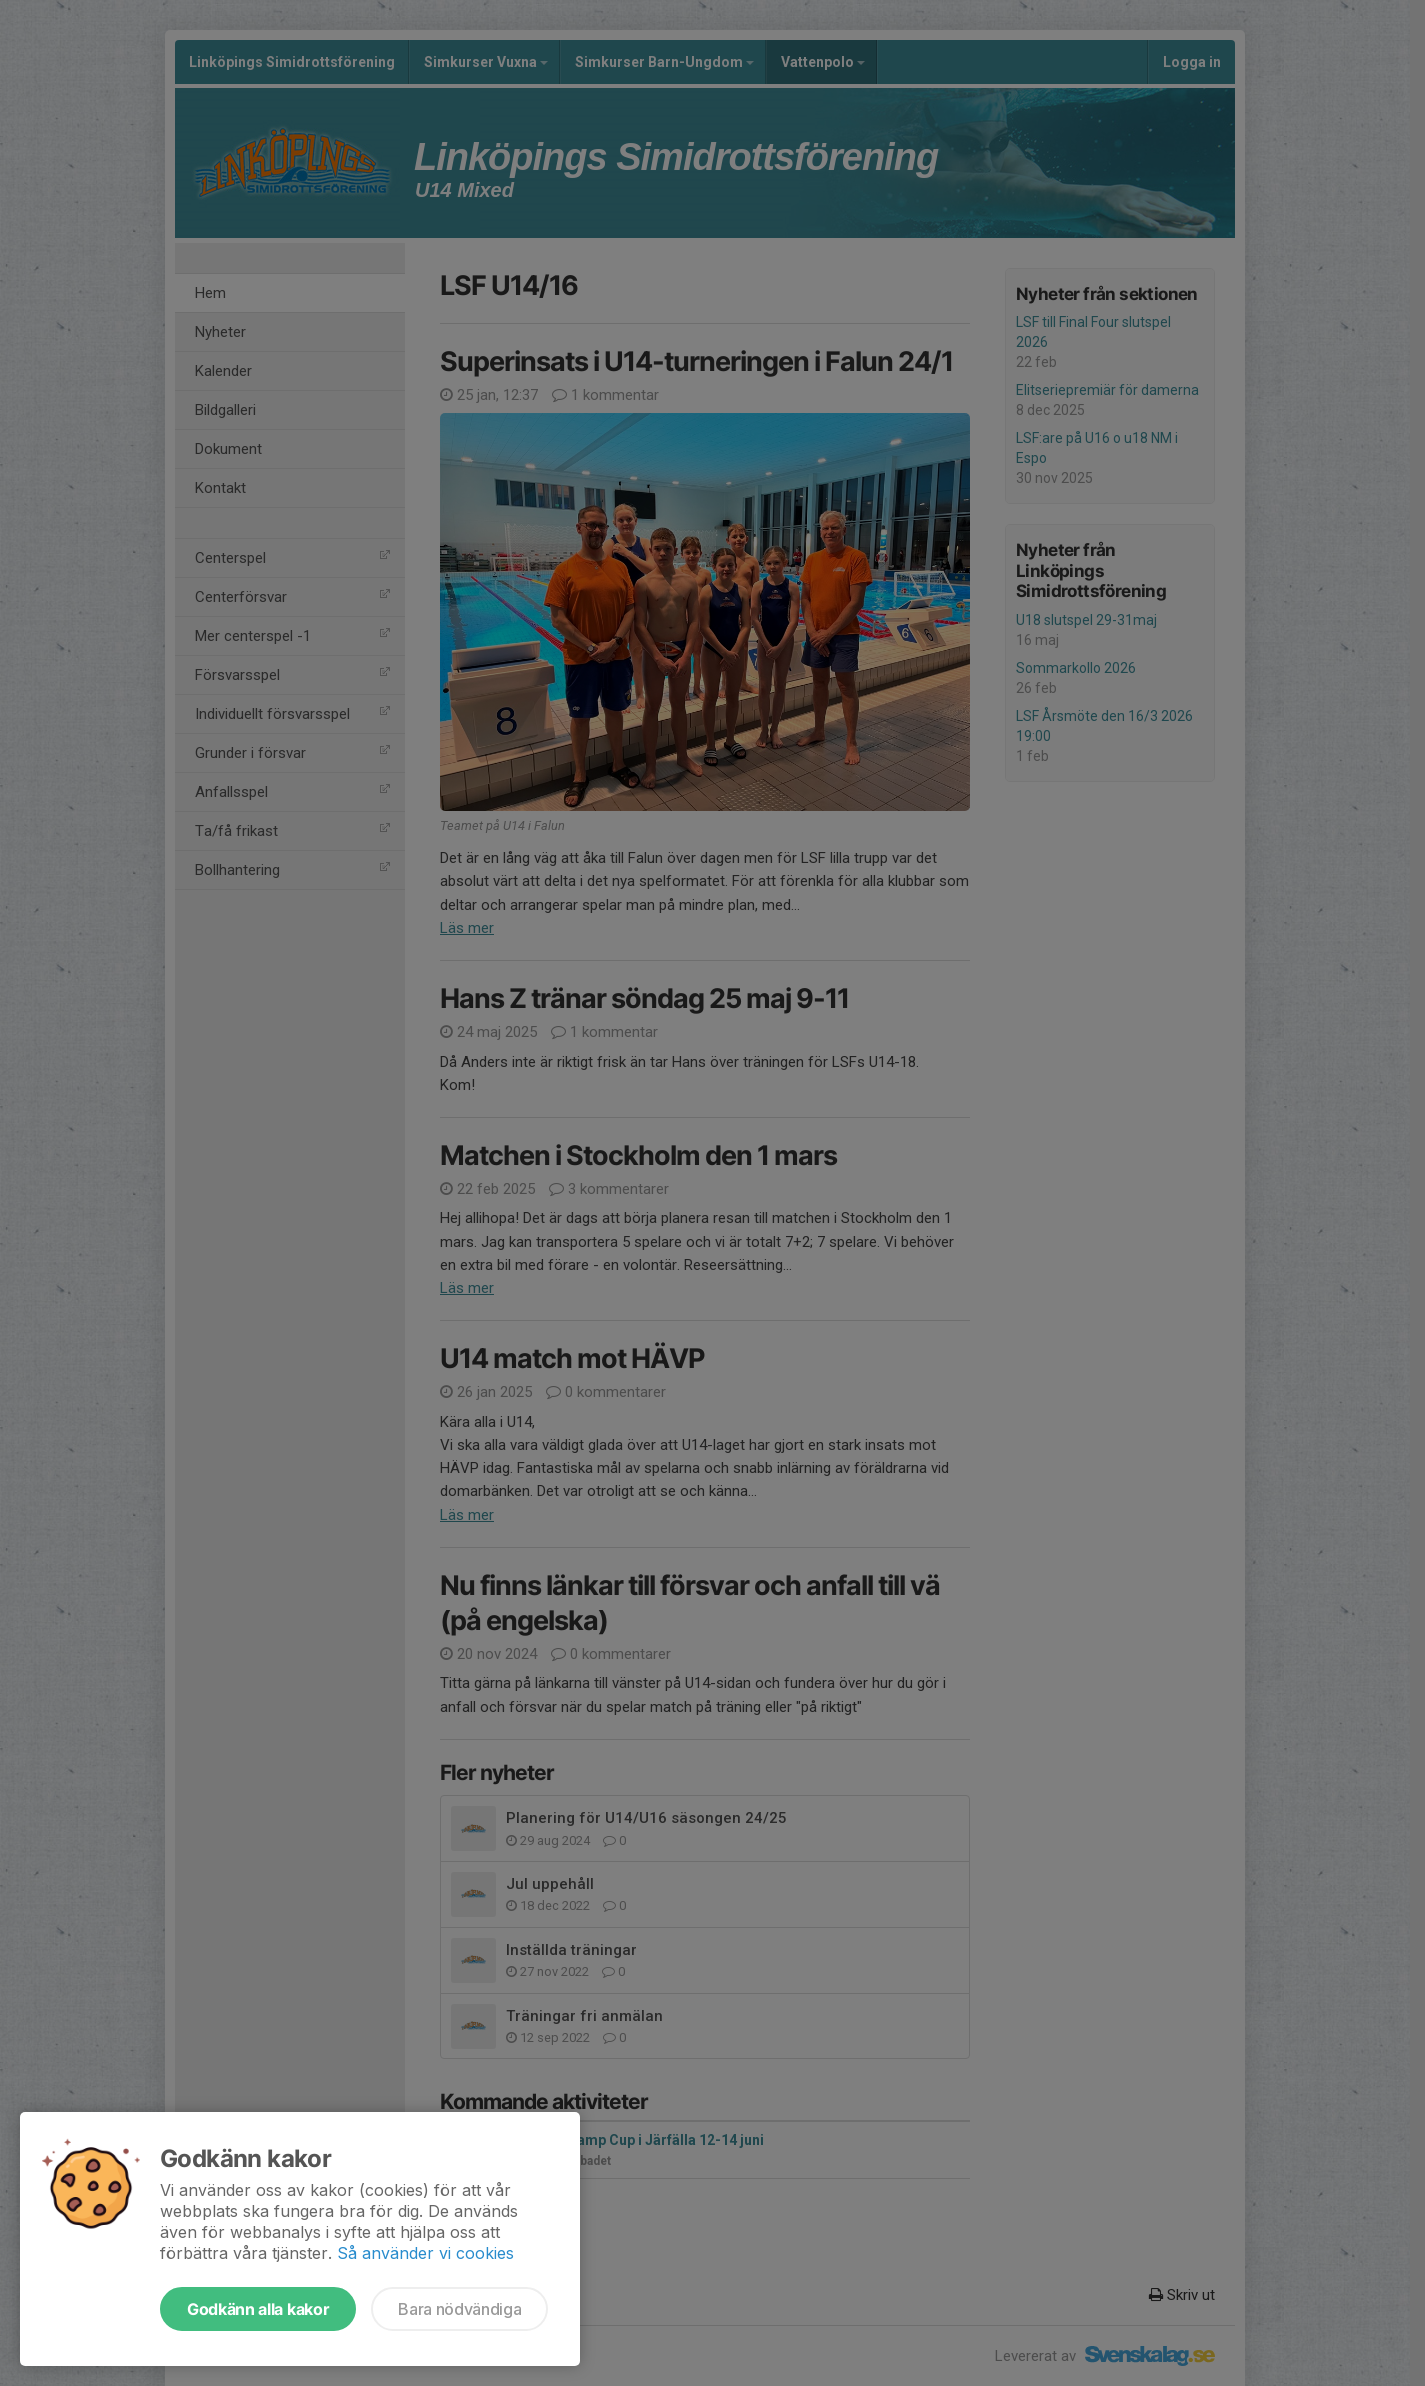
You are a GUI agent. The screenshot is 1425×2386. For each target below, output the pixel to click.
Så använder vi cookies (425, 2253)
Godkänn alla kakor (258, 2309)
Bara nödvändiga (459, 2309)
